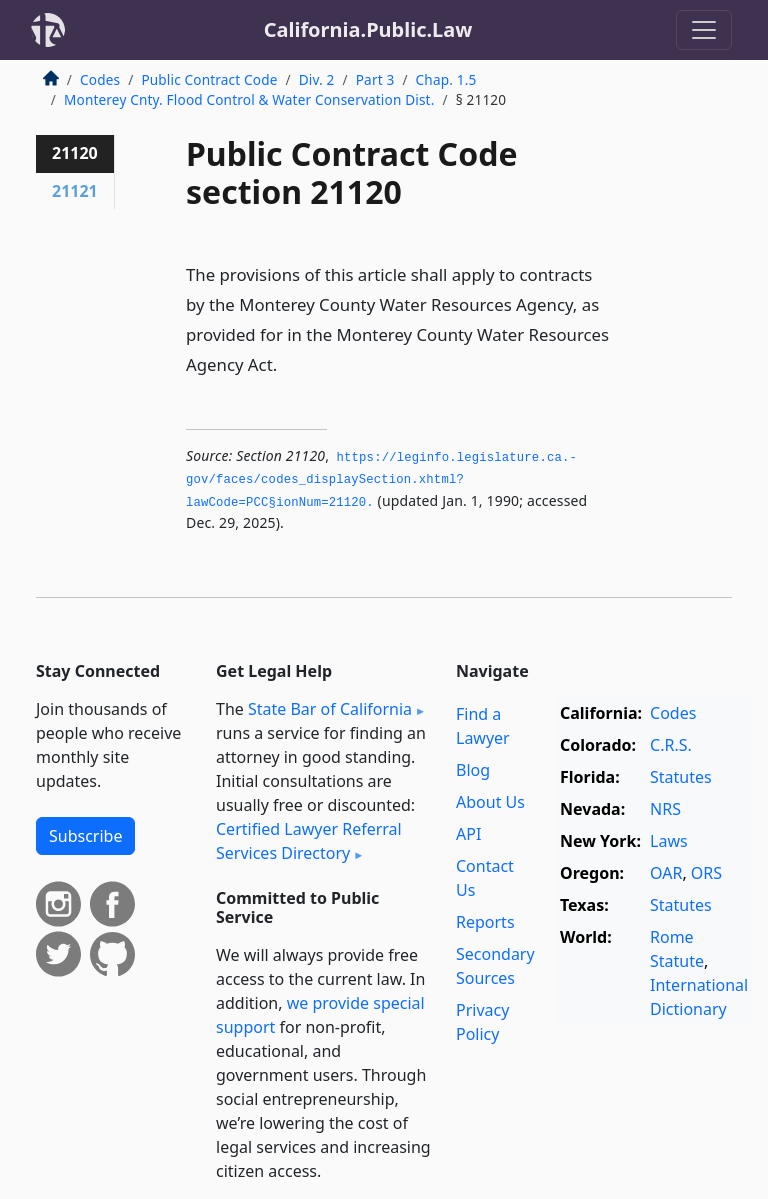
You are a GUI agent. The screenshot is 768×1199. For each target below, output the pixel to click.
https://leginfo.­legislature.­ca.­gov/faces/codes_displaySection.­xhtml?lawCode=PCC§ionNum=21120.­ (381, 480)
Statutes (681, 777)
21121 (75, 191)
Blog (473, 770)
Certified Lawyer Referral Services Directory (309, 841)
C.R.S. (671, 745)
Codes (100, 79)
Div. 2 (317, 79)
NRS (665, 809)
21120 (75, 153)
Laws (669, 841)
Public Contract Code (209, 79)
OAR (666, 873)
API (468, 834)
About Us (490, 802)
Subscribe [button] (85, 836)
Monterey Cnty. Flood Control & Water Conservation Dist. (249, 99)
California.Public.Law (368, 29)
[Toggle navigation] (704, 30)
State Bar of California (330, 709)
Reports (485, 922)
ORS (706, 873)
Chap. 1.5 (446, 79)
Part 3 (375, 79)
